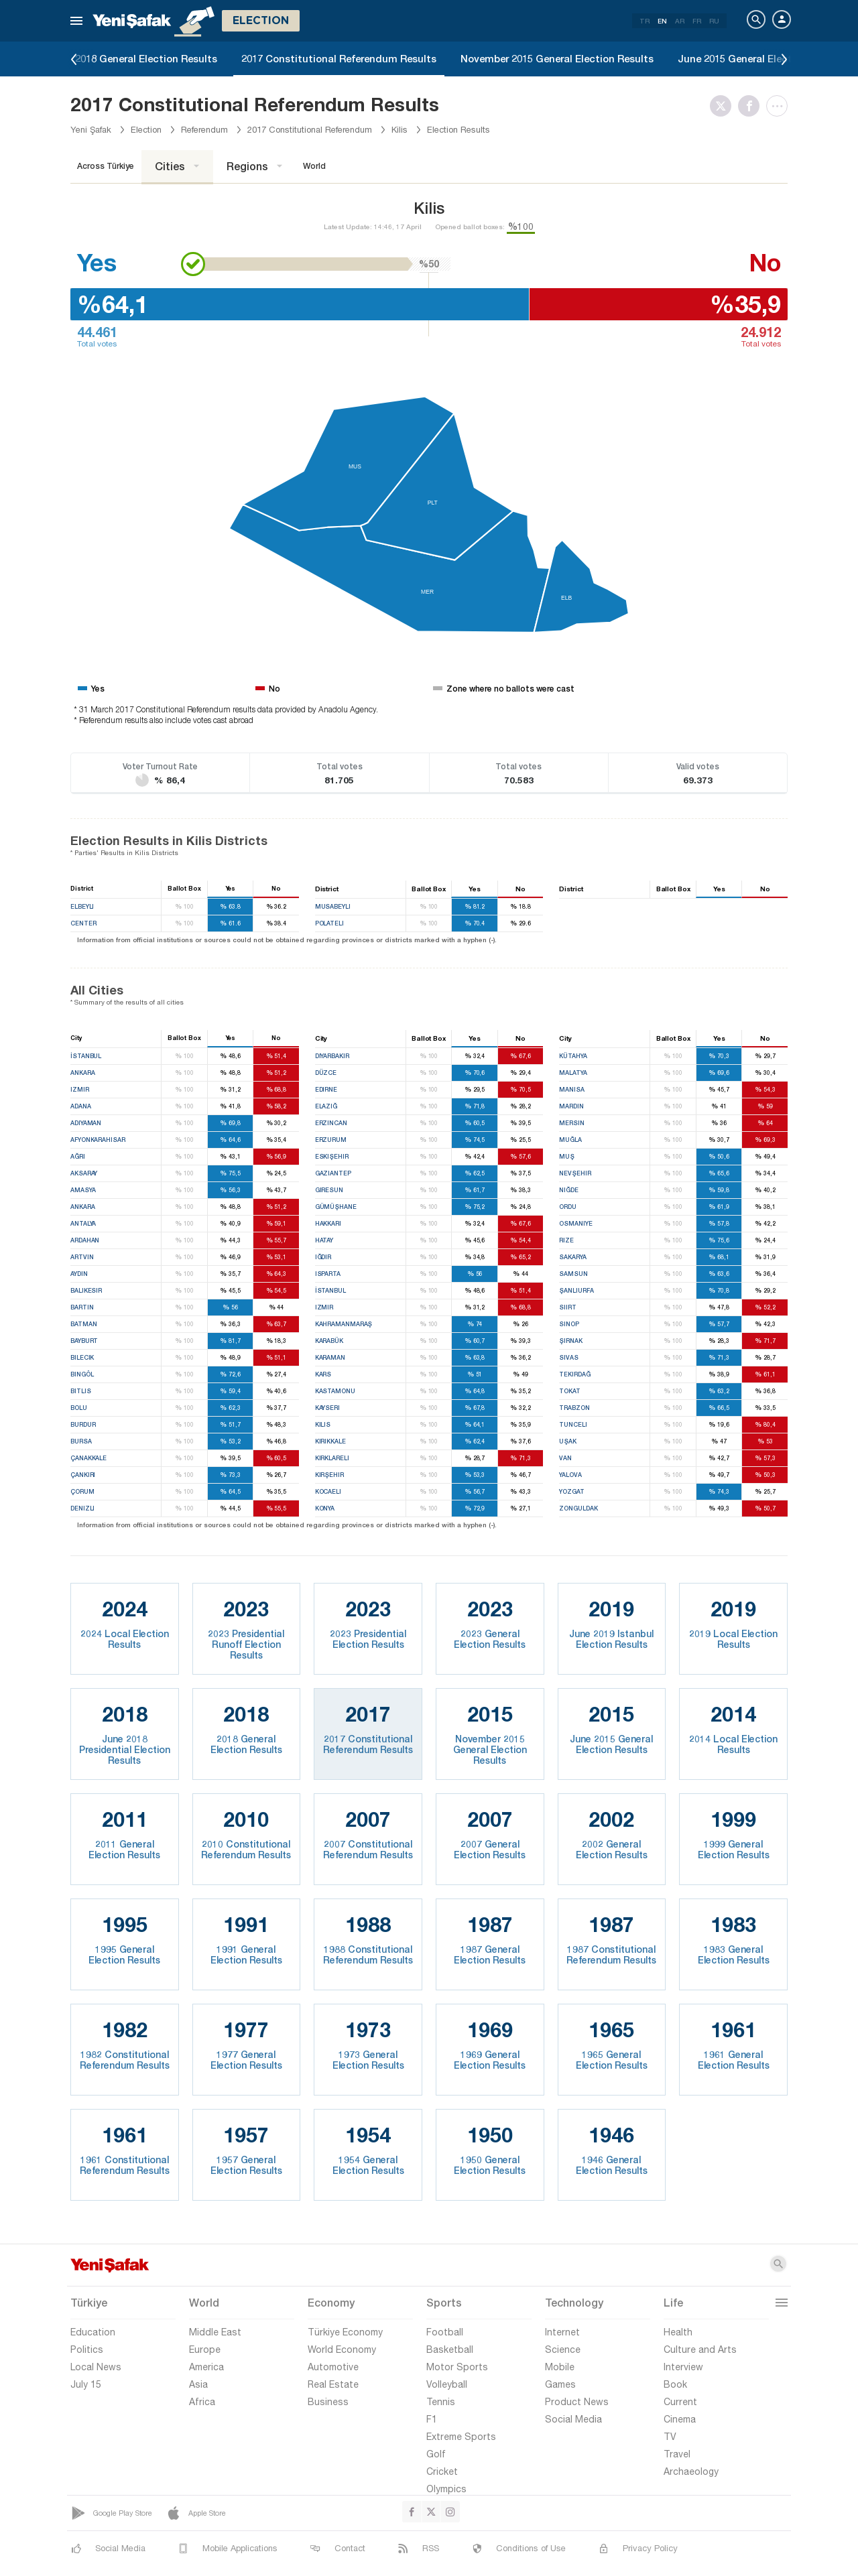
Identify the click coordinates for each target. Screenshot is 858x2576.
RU (714, 21)
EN (662, 21)
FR (696, 21)
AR (679, 21)
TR (644, 21)
